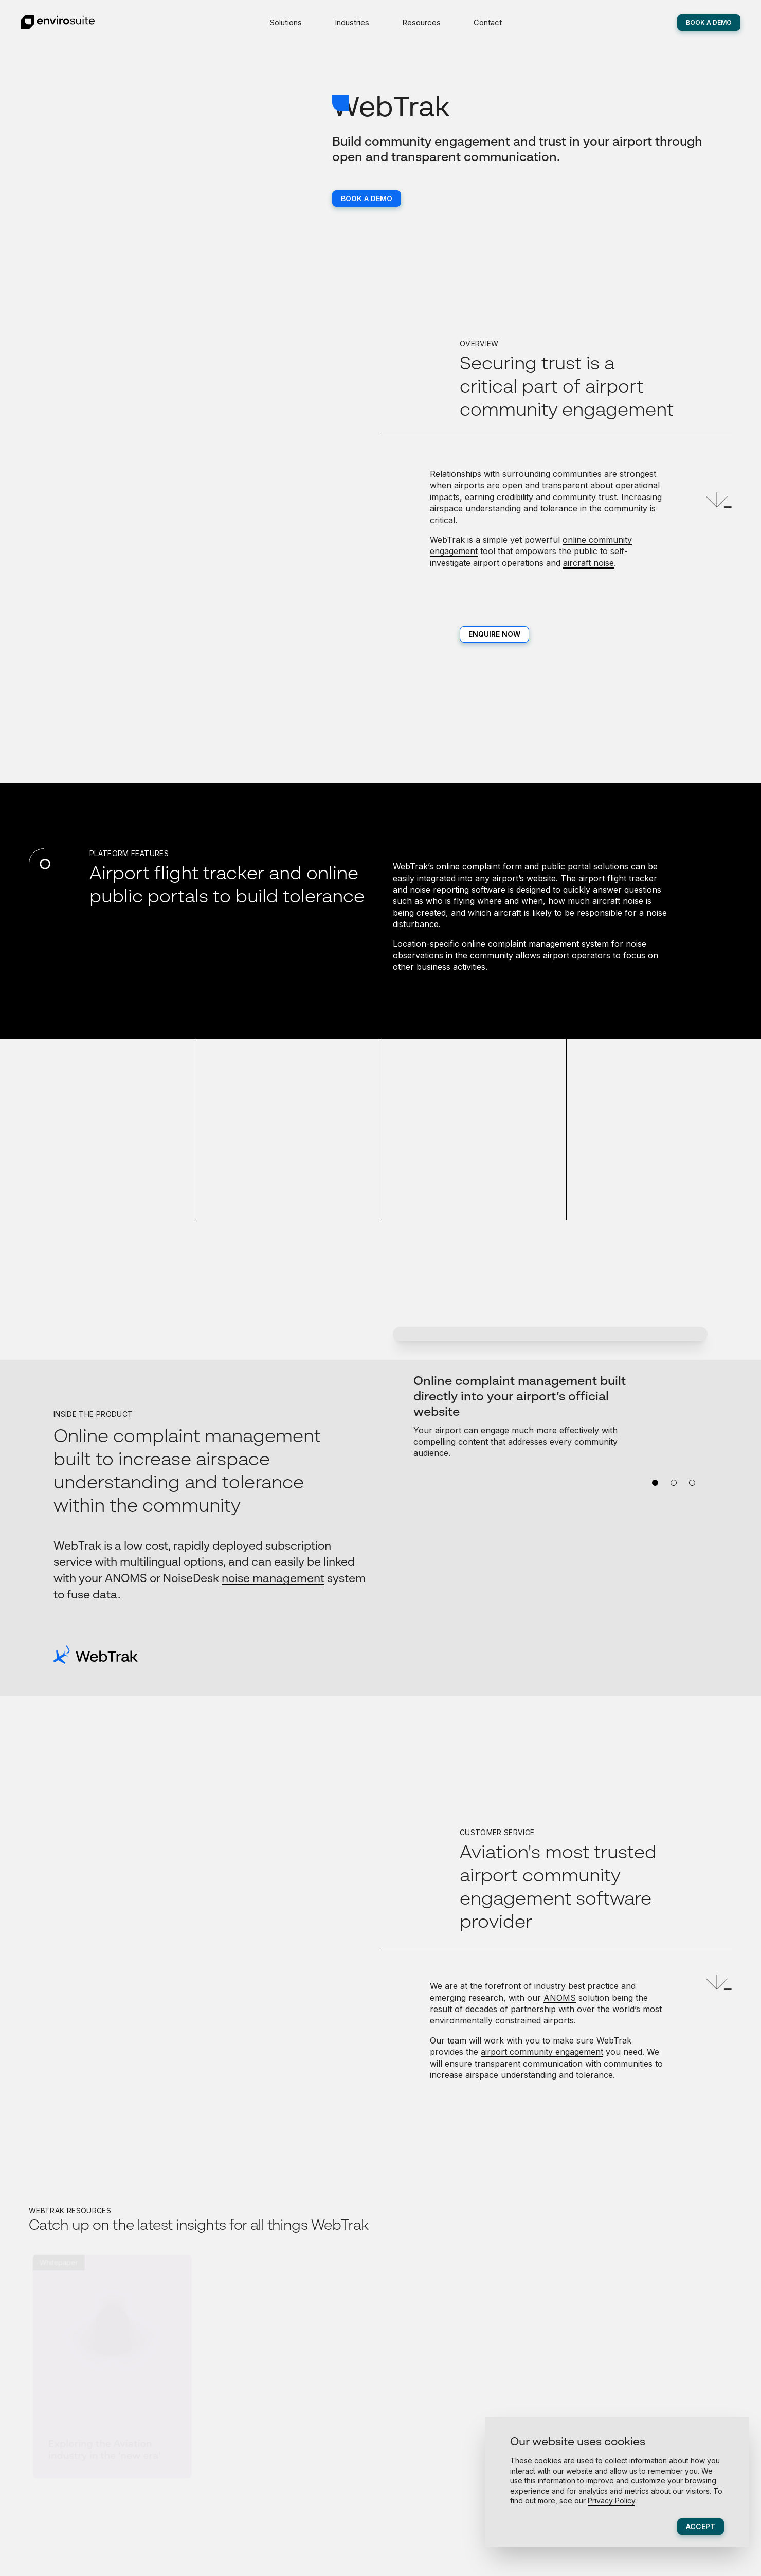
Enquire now (494, 634)
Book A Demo (709, 22)
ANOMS (559, 1998)
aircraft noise (588, 563)
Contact (488, 22)
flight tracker (632, 878)
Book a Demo (366, 198)
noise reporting (439, 889)
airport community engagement (542, 2052)
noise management (273, 1579)
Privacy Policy (611, 2500)
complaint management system (548, 943)
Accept (700, 2526)
